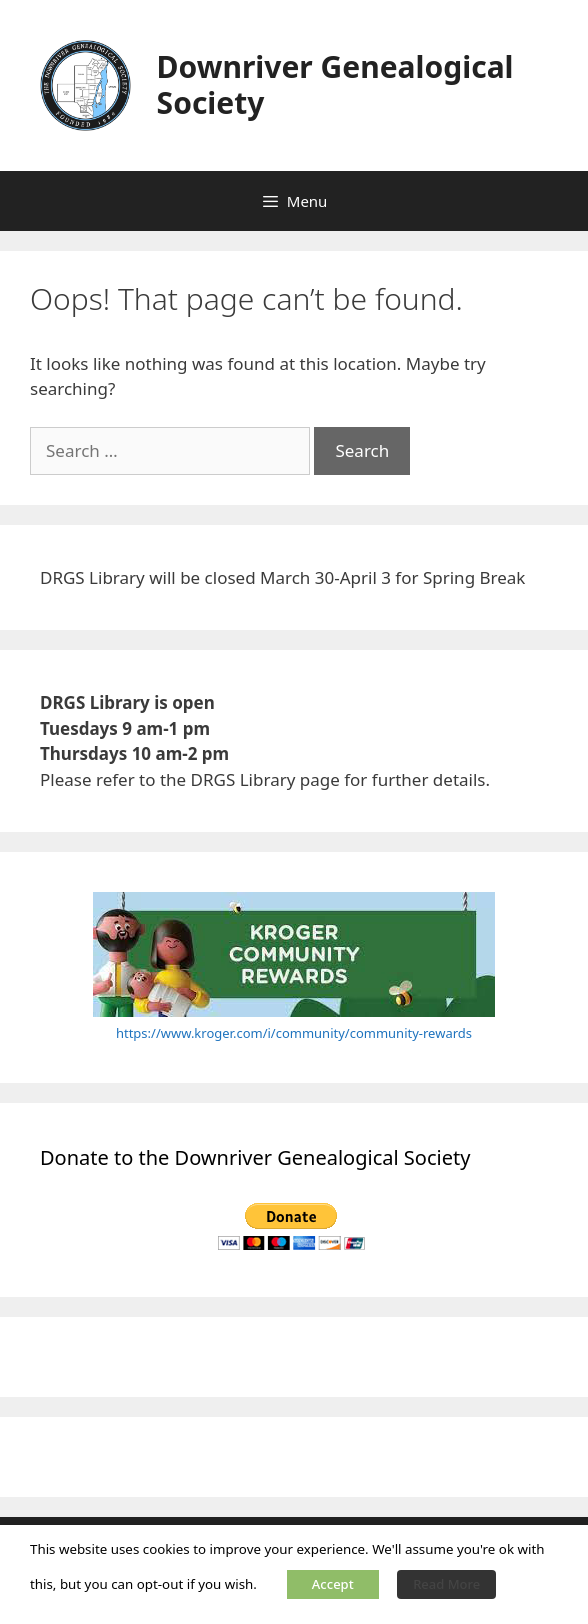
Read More (446, 1584)
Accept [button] (333, 1584)
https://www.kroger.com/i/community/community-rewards (294, 1033)
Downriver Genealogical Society (335, 84)
